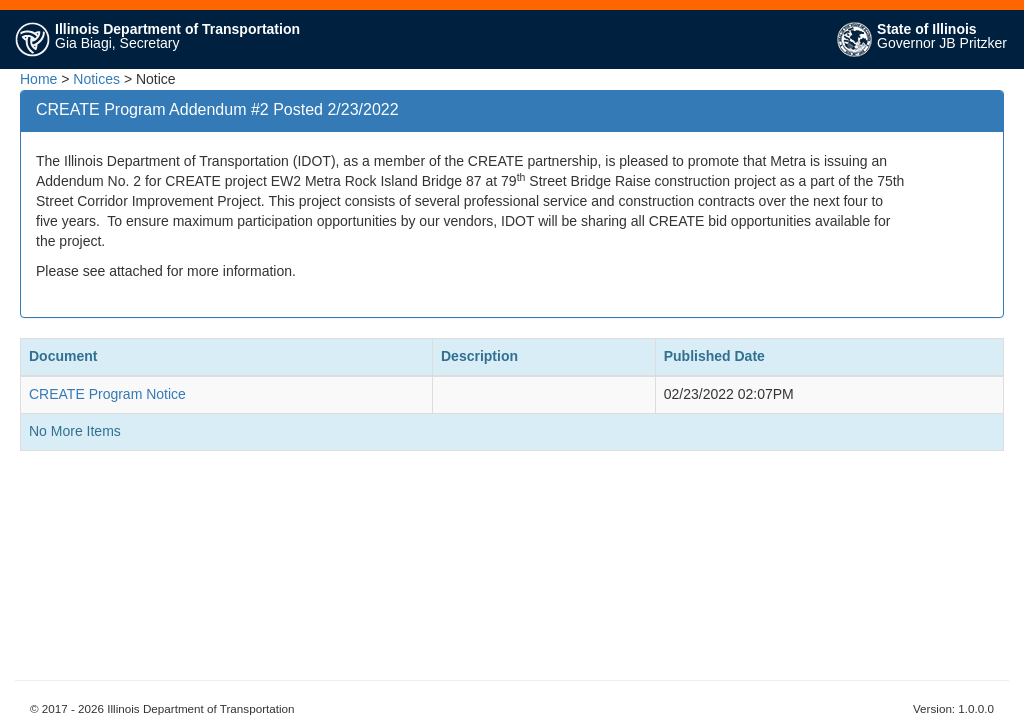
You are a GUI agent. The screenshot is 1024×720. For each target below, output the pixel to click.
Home (38, 79)
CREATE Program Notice (107, 394)
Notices (96, 79)
